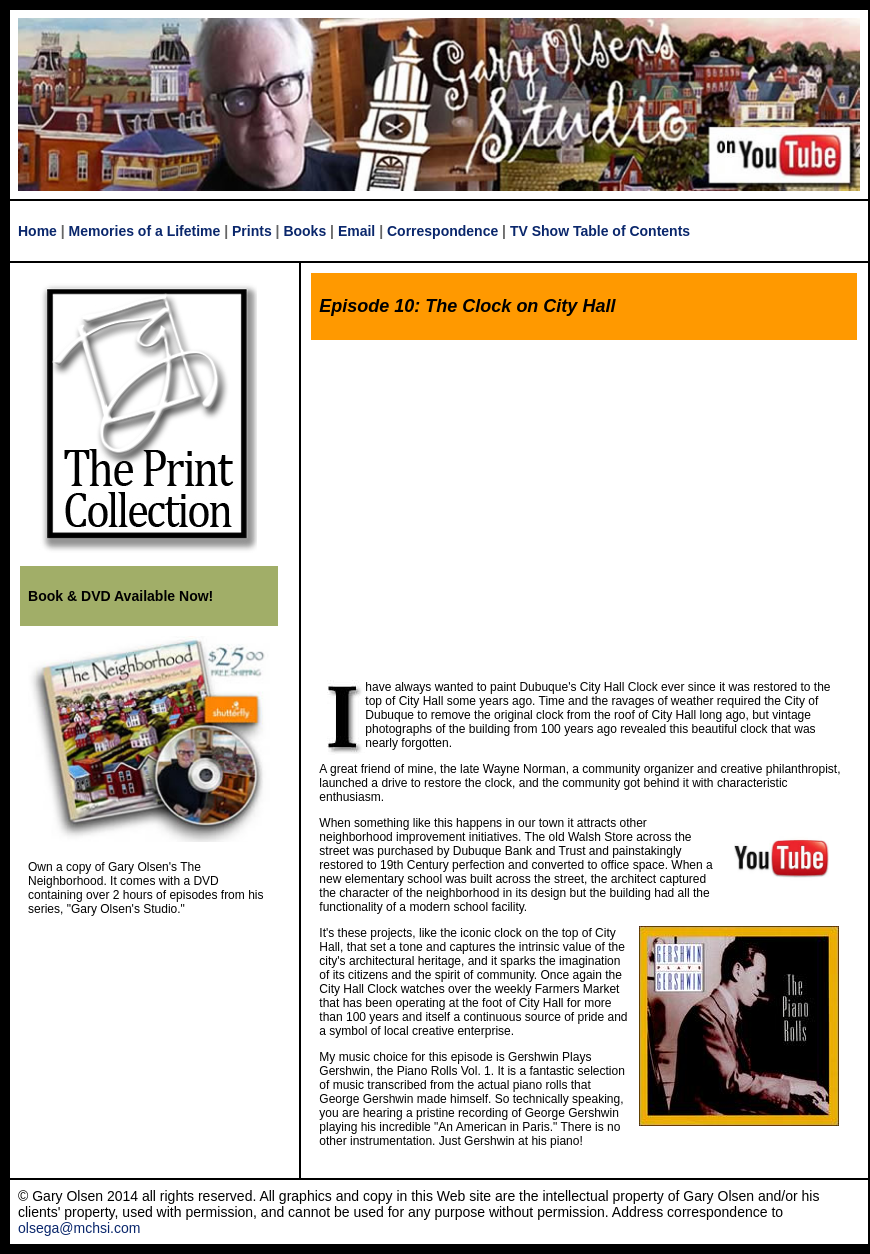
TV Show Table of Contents (600, 231)
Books (304, 231)
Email (356, 231)
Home (37, 231)
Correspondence (442, 231)
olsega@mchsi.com (79, 1228)
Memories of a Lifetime (145, 231)
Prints (252, 231)
